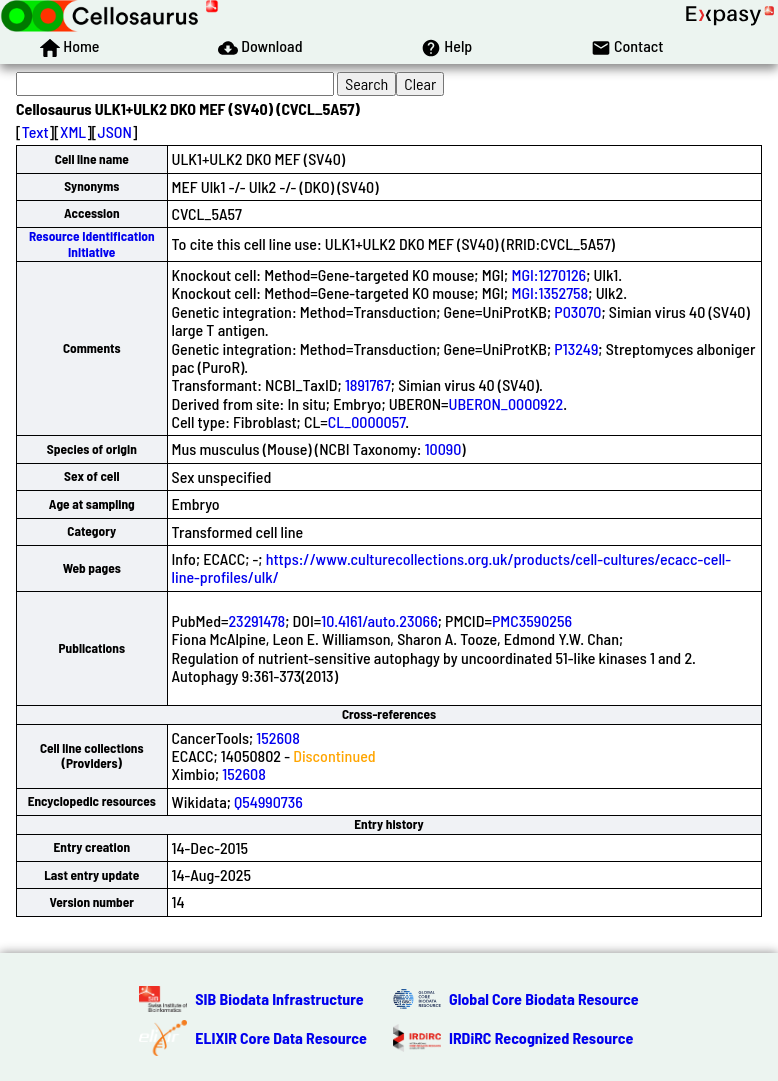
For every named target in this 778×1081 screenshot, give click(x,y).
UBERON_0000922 (506, 403)
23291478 (257, 620)
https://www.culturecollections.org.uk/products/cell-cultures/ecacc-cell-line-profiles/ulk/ (452, 567)
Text (35, 131)
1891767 (368, 384)
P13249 (576, 348)
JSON (115, 131)
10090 (443, 448)
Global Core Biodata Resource (544, 998)
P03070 (577, 311)
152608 (277, 737)
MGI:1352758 (549, 292)
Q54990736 (268, 801)
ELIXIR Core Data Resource (281, 1037)
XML (73, 131)
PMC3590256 (532, 620)
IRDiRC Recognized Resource (541, 1037)
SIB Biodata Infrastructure (279, 998)
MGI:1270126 (548, 274)
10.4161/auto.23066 (379, 620)
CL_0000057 (367, 421)
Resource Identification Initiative (92, 243)
